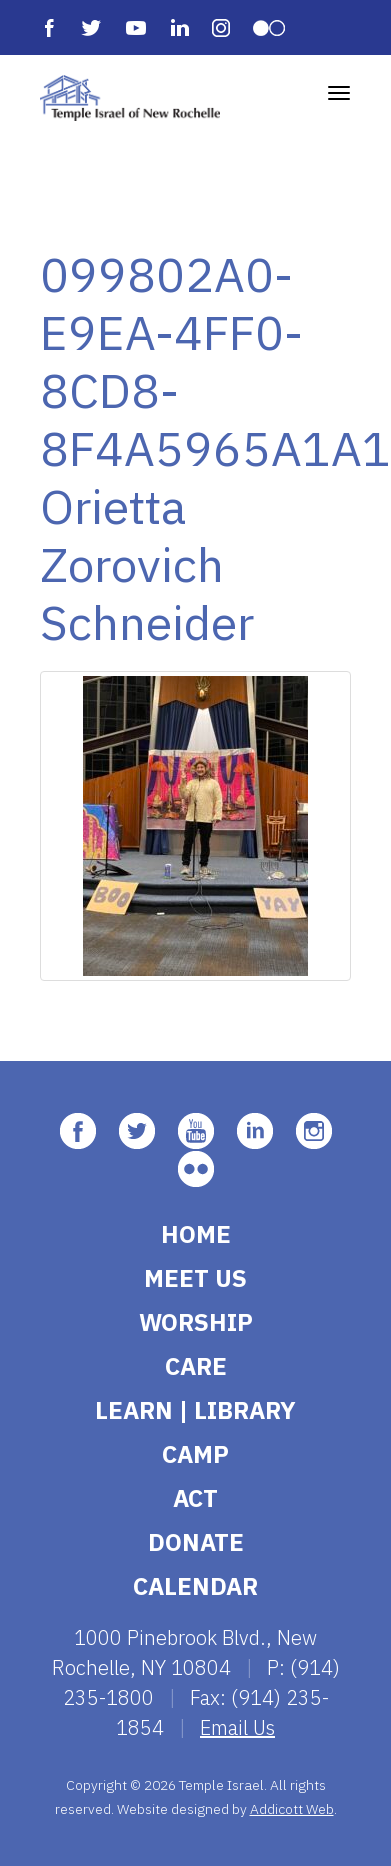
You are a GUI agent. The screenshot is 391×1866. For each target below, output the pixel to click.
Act (195, 1498)
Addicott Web (292, 1809)
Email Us (237, 1727)
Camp (195, 1454)
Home (196, 1234)
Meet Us (195, 1278)
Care (196, 1366)
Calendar (195, 1586)
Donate (196, 1542)
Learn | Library (195, 1410)
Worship (196, 1322)
